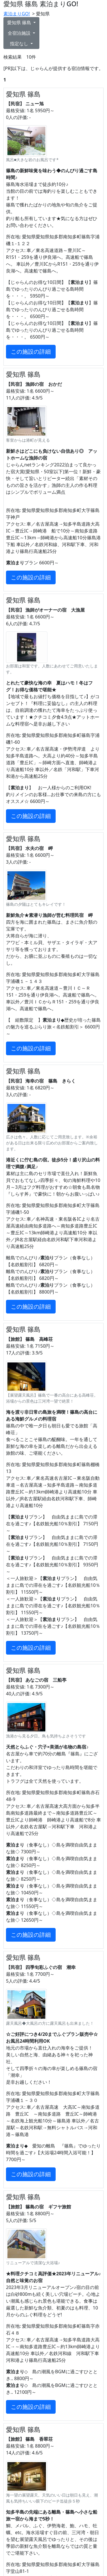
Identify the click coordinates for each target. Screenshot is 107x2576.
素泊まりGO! (16, 14)
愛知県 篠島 (19, 22)
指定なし (19, 43)
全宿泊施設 (20, 33)
